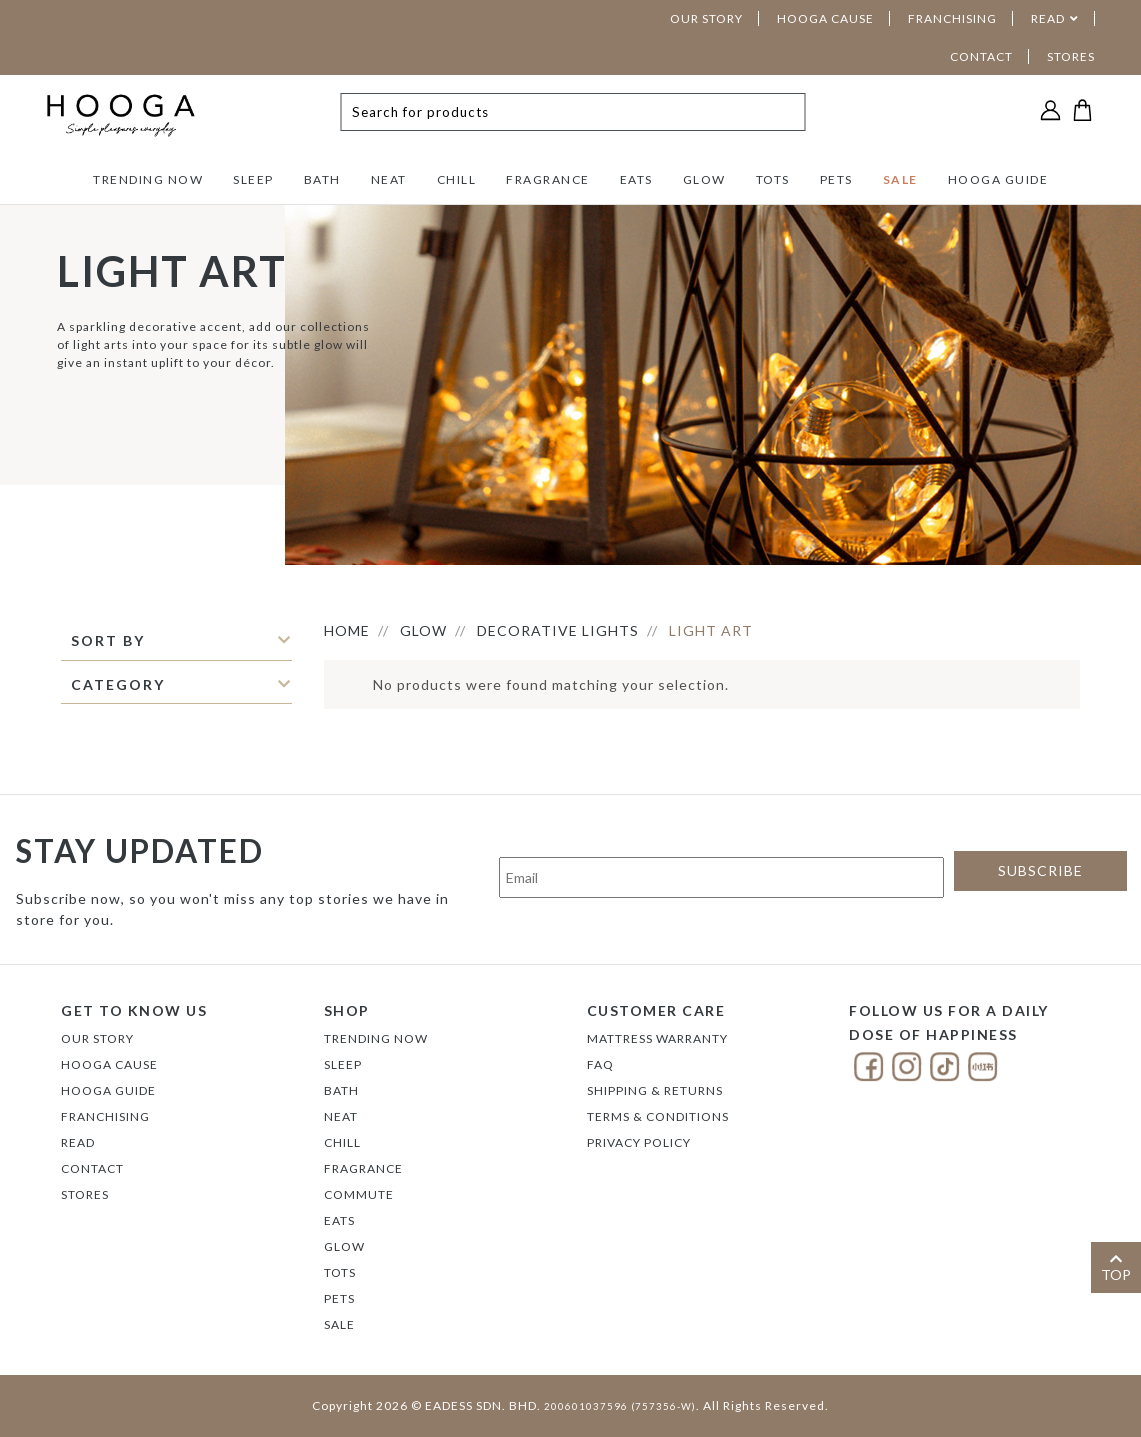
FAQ (600, 1064)
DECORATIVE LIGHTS (558, 630)
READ (1048, 18)
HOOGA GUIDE (998, 179)
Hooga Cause (109, 1064)
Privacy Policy (639, 1142)
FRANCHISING (952, 18)
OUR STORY (706, 18)
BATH (322, 179)
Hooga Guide (108, 1090)
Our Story (97, 1038)
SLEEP (253, 179)
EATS (636, 179)
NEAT (389, 179)
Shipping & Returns (655, 1090)
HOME (347, 630)
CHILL (457, 179)
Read (78, 1142)
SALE (900, 179)
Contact (92, 1168)
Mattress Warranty (657, 1038)
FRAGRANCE (548, 179)
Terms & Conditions (658, 1116)
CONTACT (981, 56)
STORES (1071, 56)
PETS (836, 179)
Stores (85, 1194)
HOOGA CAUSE (825, 18)
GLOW (704, 179)
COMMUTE (359, 1194)
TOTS (773, 179)
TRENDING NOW (148, 179)
